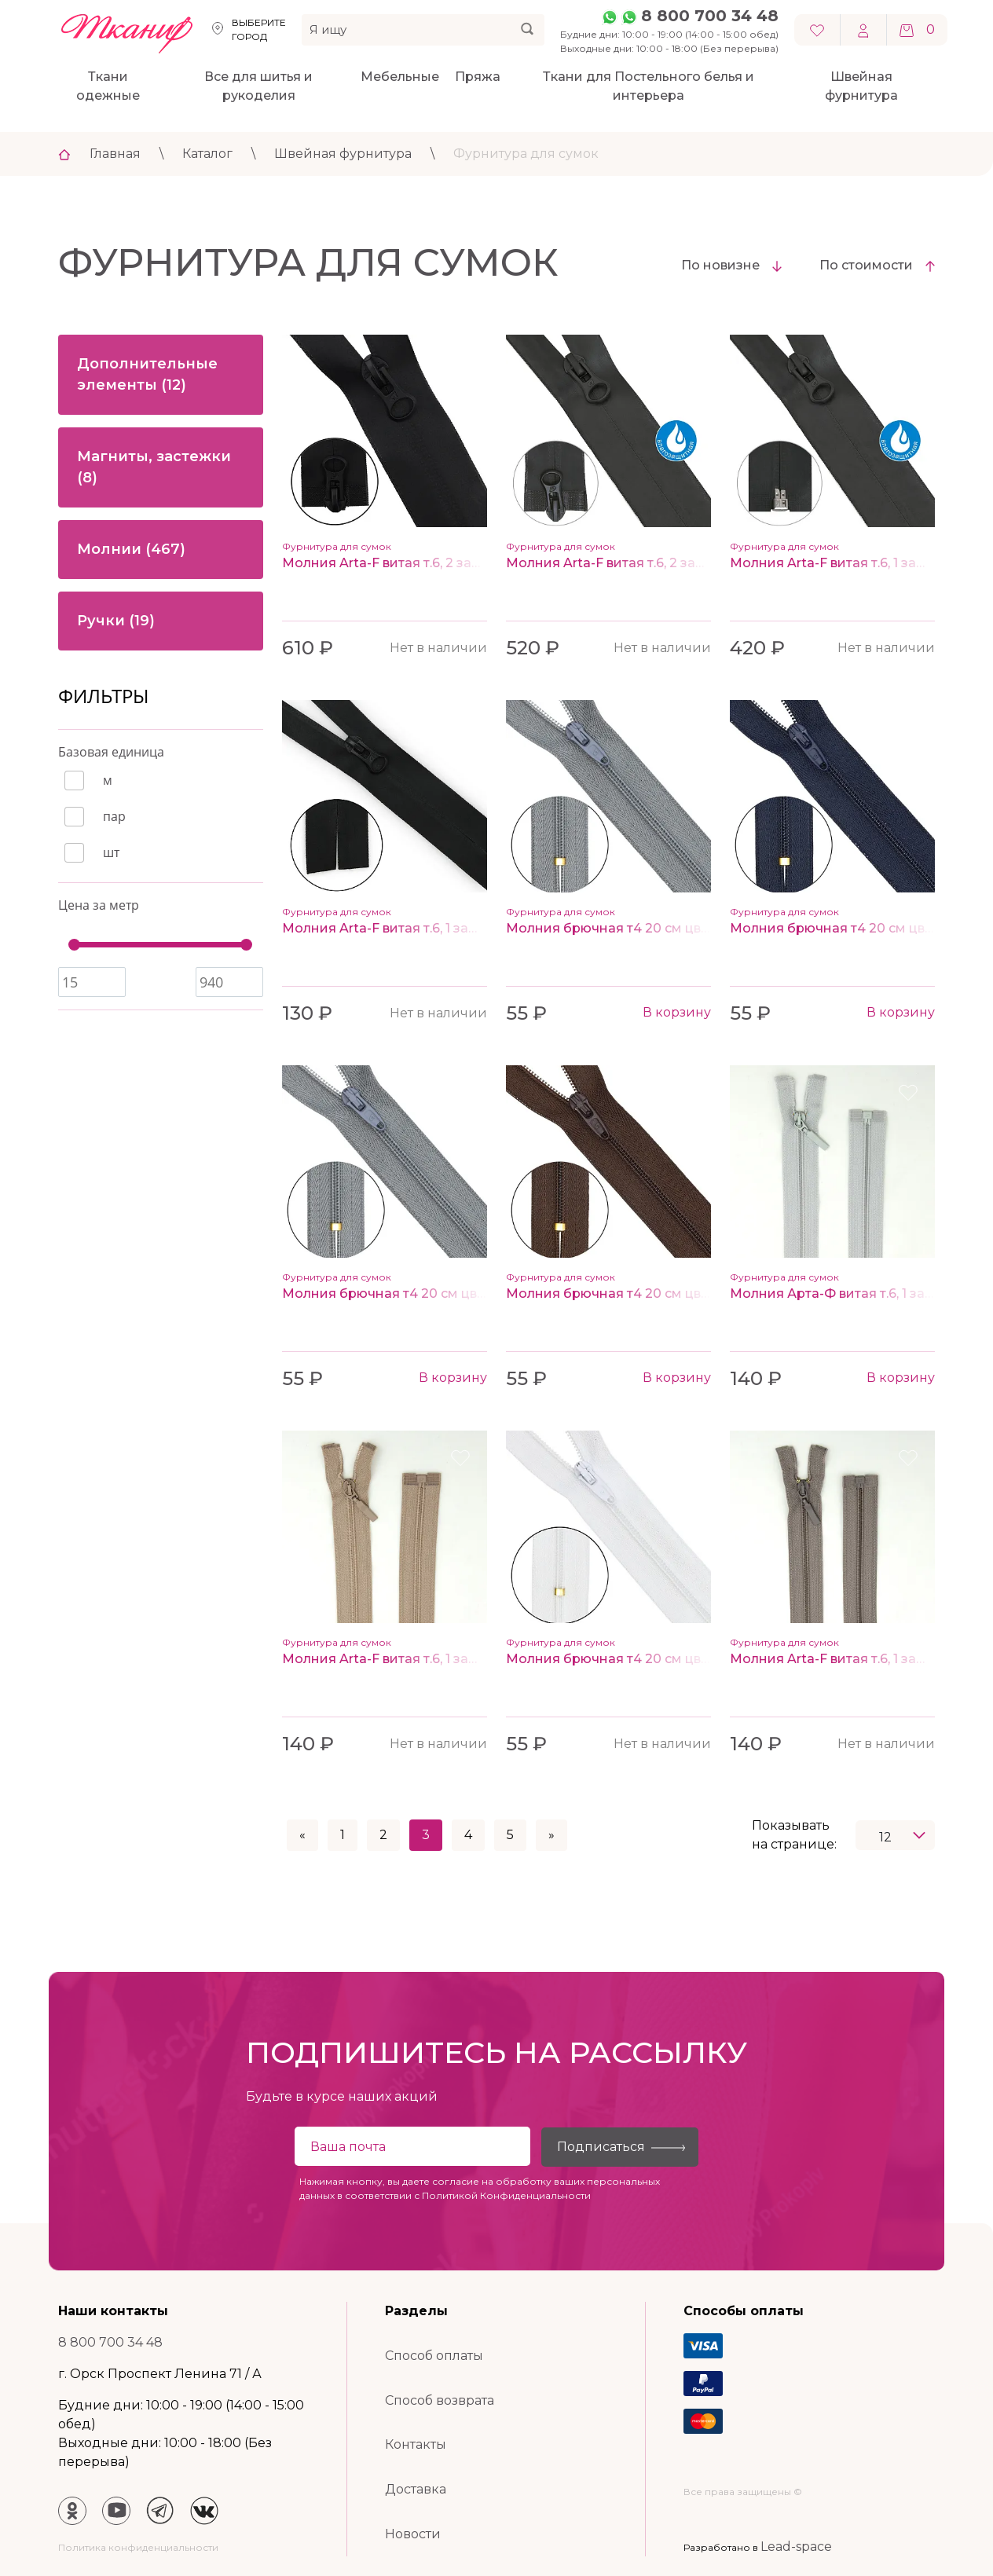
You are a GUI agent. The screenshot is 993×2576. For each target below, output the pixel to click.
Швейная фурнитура (861, 86)
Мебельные (400, 76)
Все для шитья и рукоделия (258, 86)
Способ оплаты (434, 2355)
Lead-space (796, 2546)
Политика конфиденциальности (138, 2547)
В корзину (677, 1012)
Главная (115, 153)
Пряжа (477, 76)
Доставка (415, 2489)
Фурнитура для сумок (526, 153)
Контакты (415, 2444)
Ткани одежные (108, 86)
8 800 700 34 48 (710, 15)
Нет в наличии (438, 647)
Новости (413, 2534)
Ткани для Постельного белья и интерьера (648, 86)
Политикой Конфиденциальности (506, 2195)
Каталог (207, 153)
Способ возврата (439, 2400)
